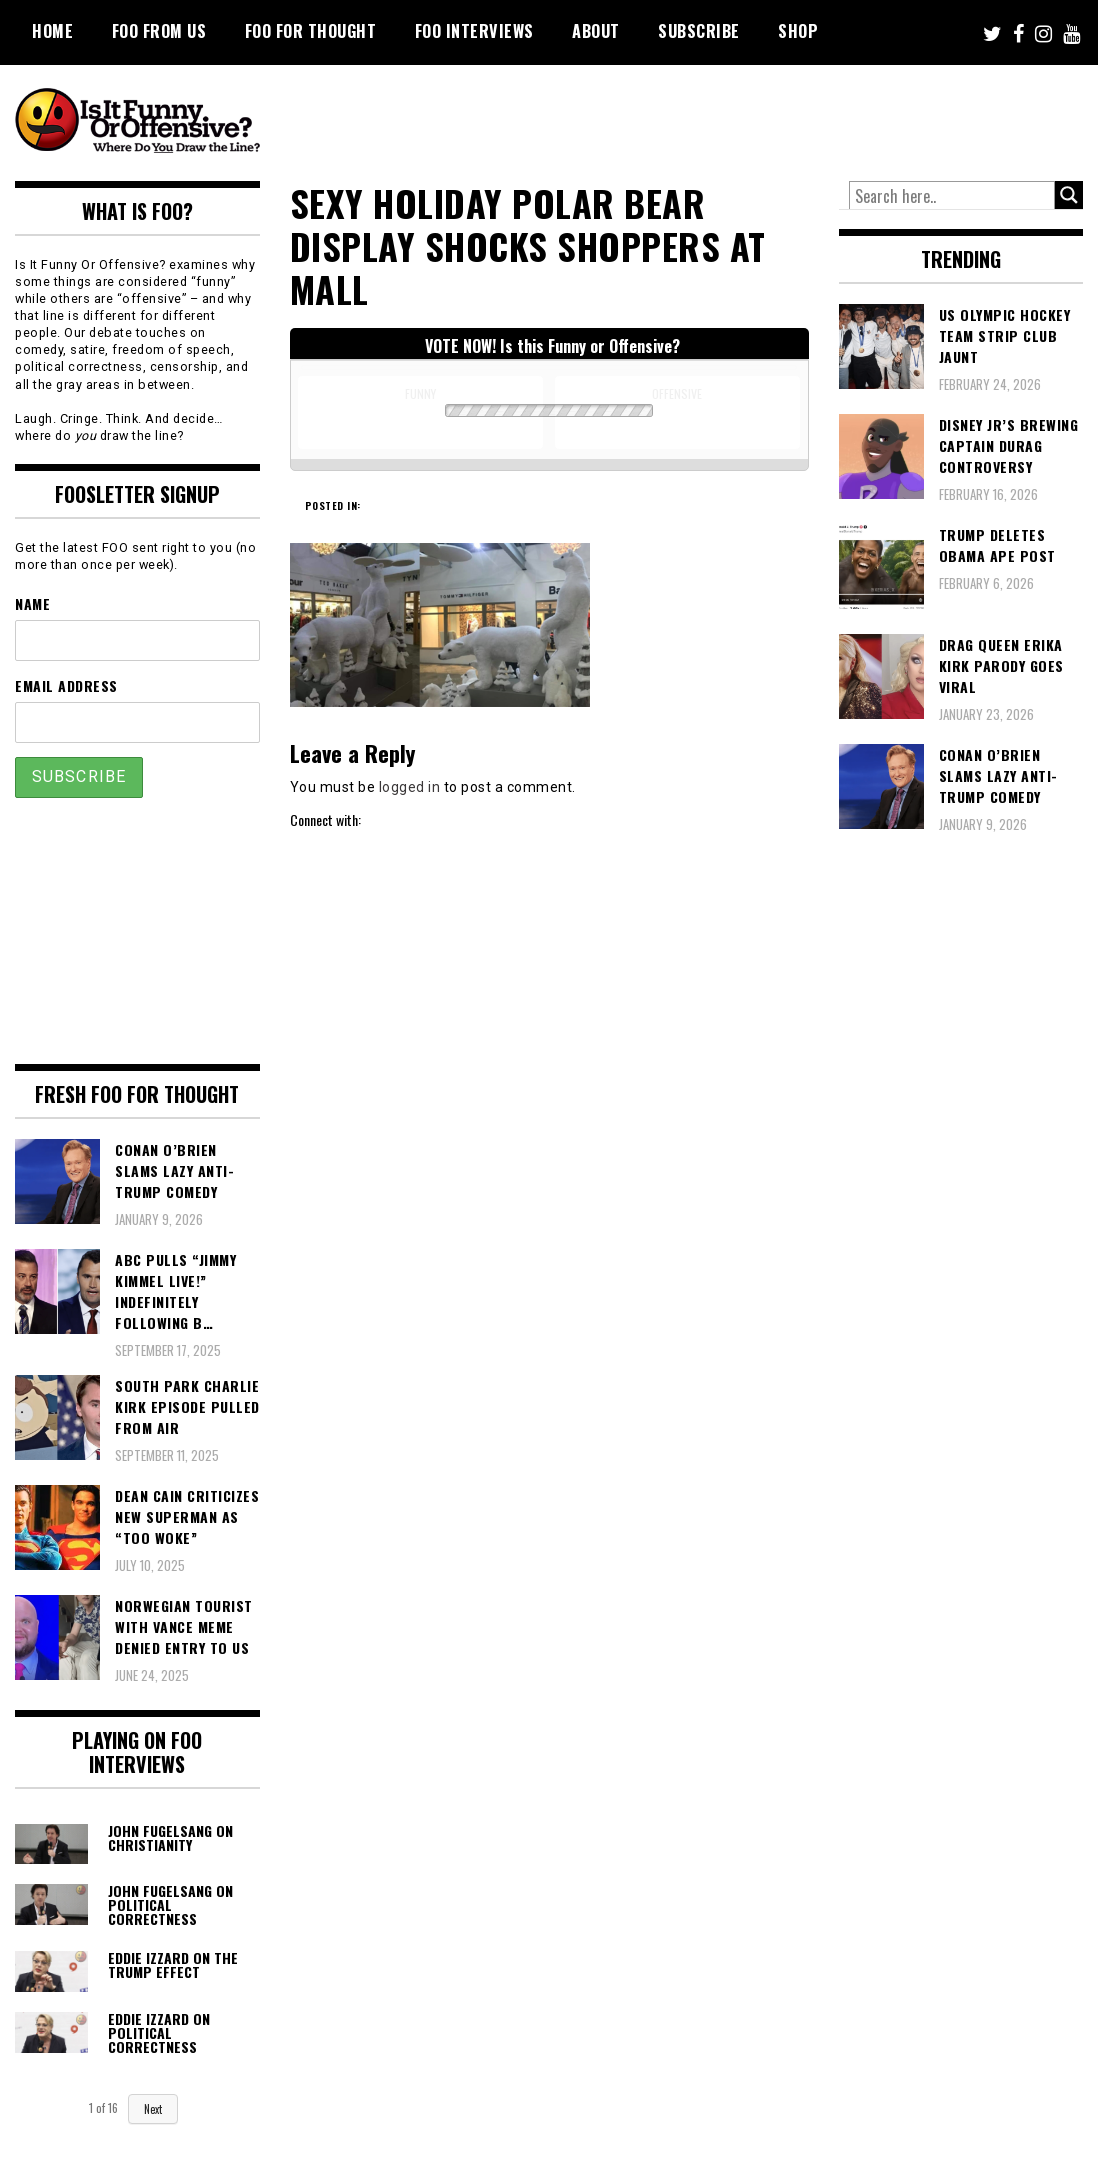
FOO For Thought (311, 31)
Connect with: (325, 819)
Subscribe (699, 31)
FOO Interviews (474, 31)
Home (52, 31)
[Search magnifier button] (1069, 195)
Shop (798, 31)
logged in (410, 787)
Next (153, 2109)
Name (32, 603)
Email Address (66, 685)
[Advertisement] (709, 120)
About (596, 31)
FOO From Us (159, 31)
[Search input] (952, 196)
